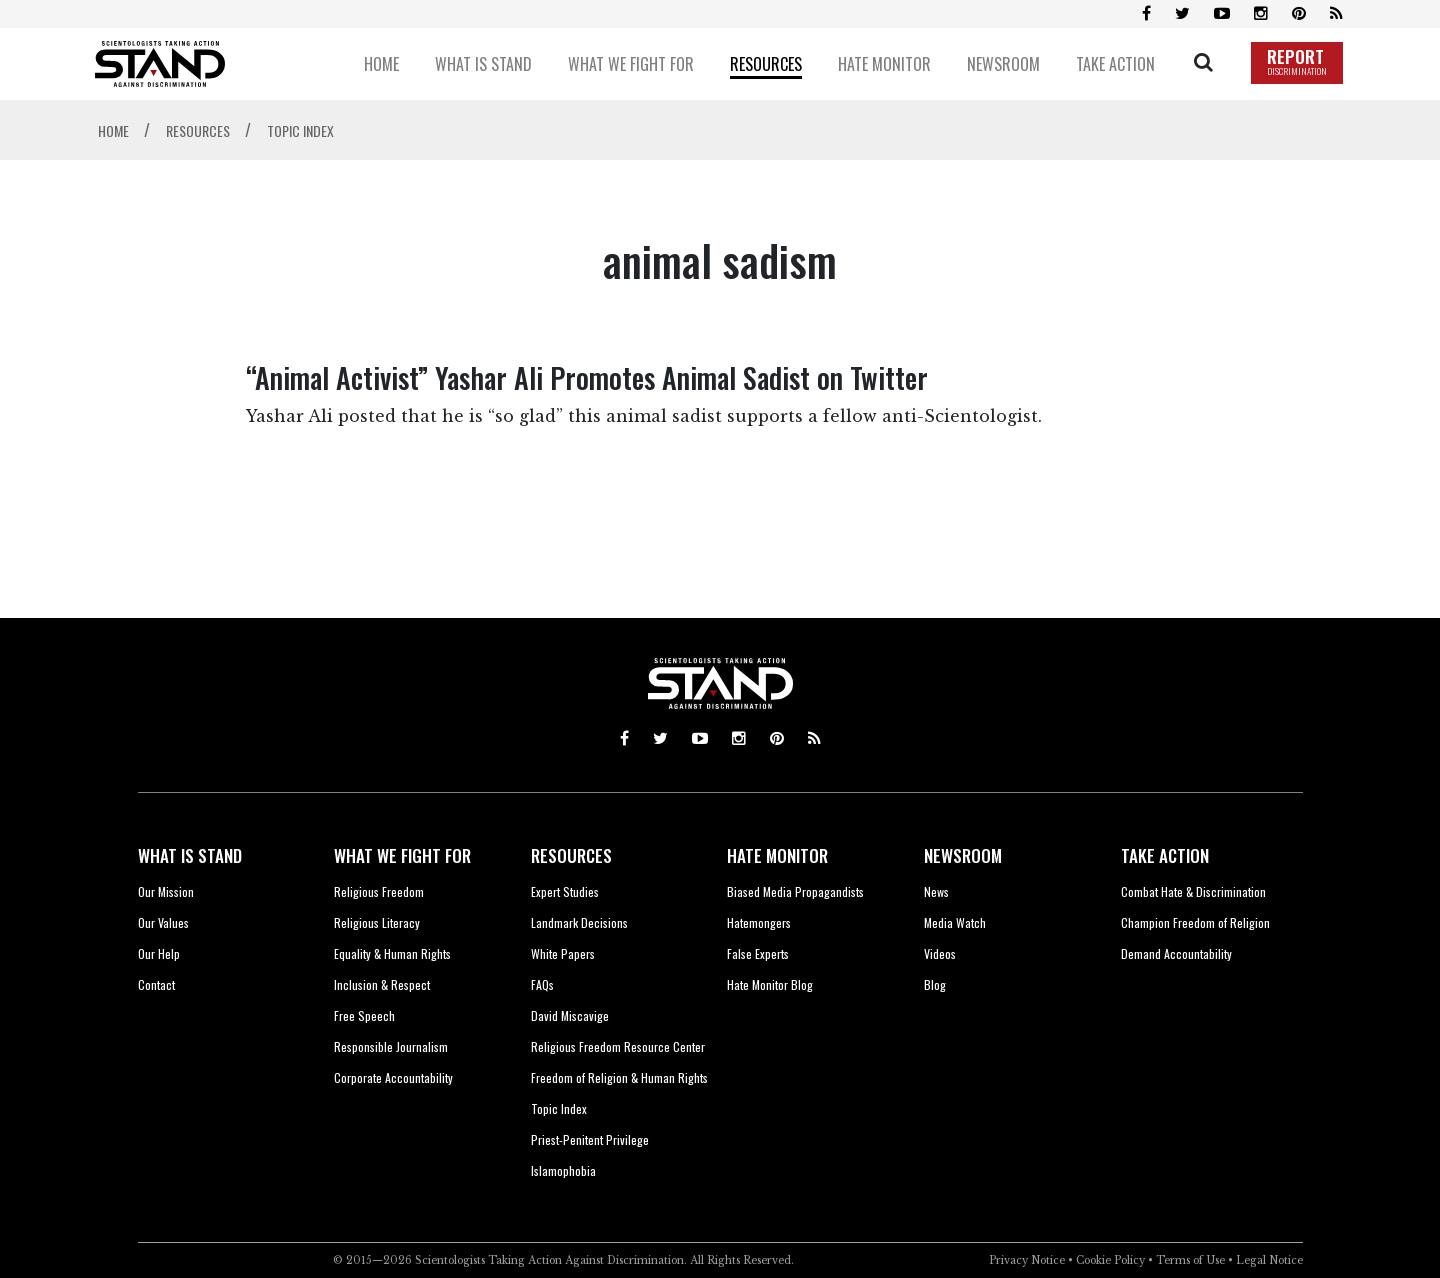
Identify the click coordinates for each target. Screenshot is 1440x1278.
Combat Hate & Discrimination (1193, 891)
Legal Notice (1269, 1260)
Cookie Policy (1110, 1260)
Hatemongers (759, 922)
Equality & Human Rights (392, 953)
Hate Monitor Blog (770, 984)
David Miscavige (570, 1015)
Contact (156, 984)
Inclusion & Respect (382, 984)
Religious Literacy (377, 922)
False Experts (758, 953)
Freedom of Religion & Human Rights (619, 1077)
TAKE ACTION (1165, 855)
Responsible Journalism (391, 1046)
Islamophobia (563, 1170)
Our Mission (166, 891)
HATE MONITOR (777, 855)
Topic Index (559, 1108)
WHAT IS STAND (190, 855)
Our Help (159, 953)
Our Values (163, 922)
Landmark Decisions (579, 922)
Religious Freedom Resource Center (618, 1046)
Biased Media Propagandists (795, 891)
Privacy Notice (1027, 1260)
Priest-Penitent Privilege (590, 1139)
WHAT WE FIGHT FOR (402, 855)
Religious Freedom (379, 891)
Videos (940, 953)
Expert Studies (565, 891)
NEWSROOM (963, 855)
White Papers (563, 953)
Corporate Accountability (393, 1077)
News (936, 891)
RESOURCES (571, 855)
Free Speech (364, 1015)
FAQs (542, 984)
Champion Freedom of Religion (1195, 922)
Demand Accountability (1176, 953)
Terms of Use (1190, 1260)
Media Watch (955, 922)
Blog (935, 984)
